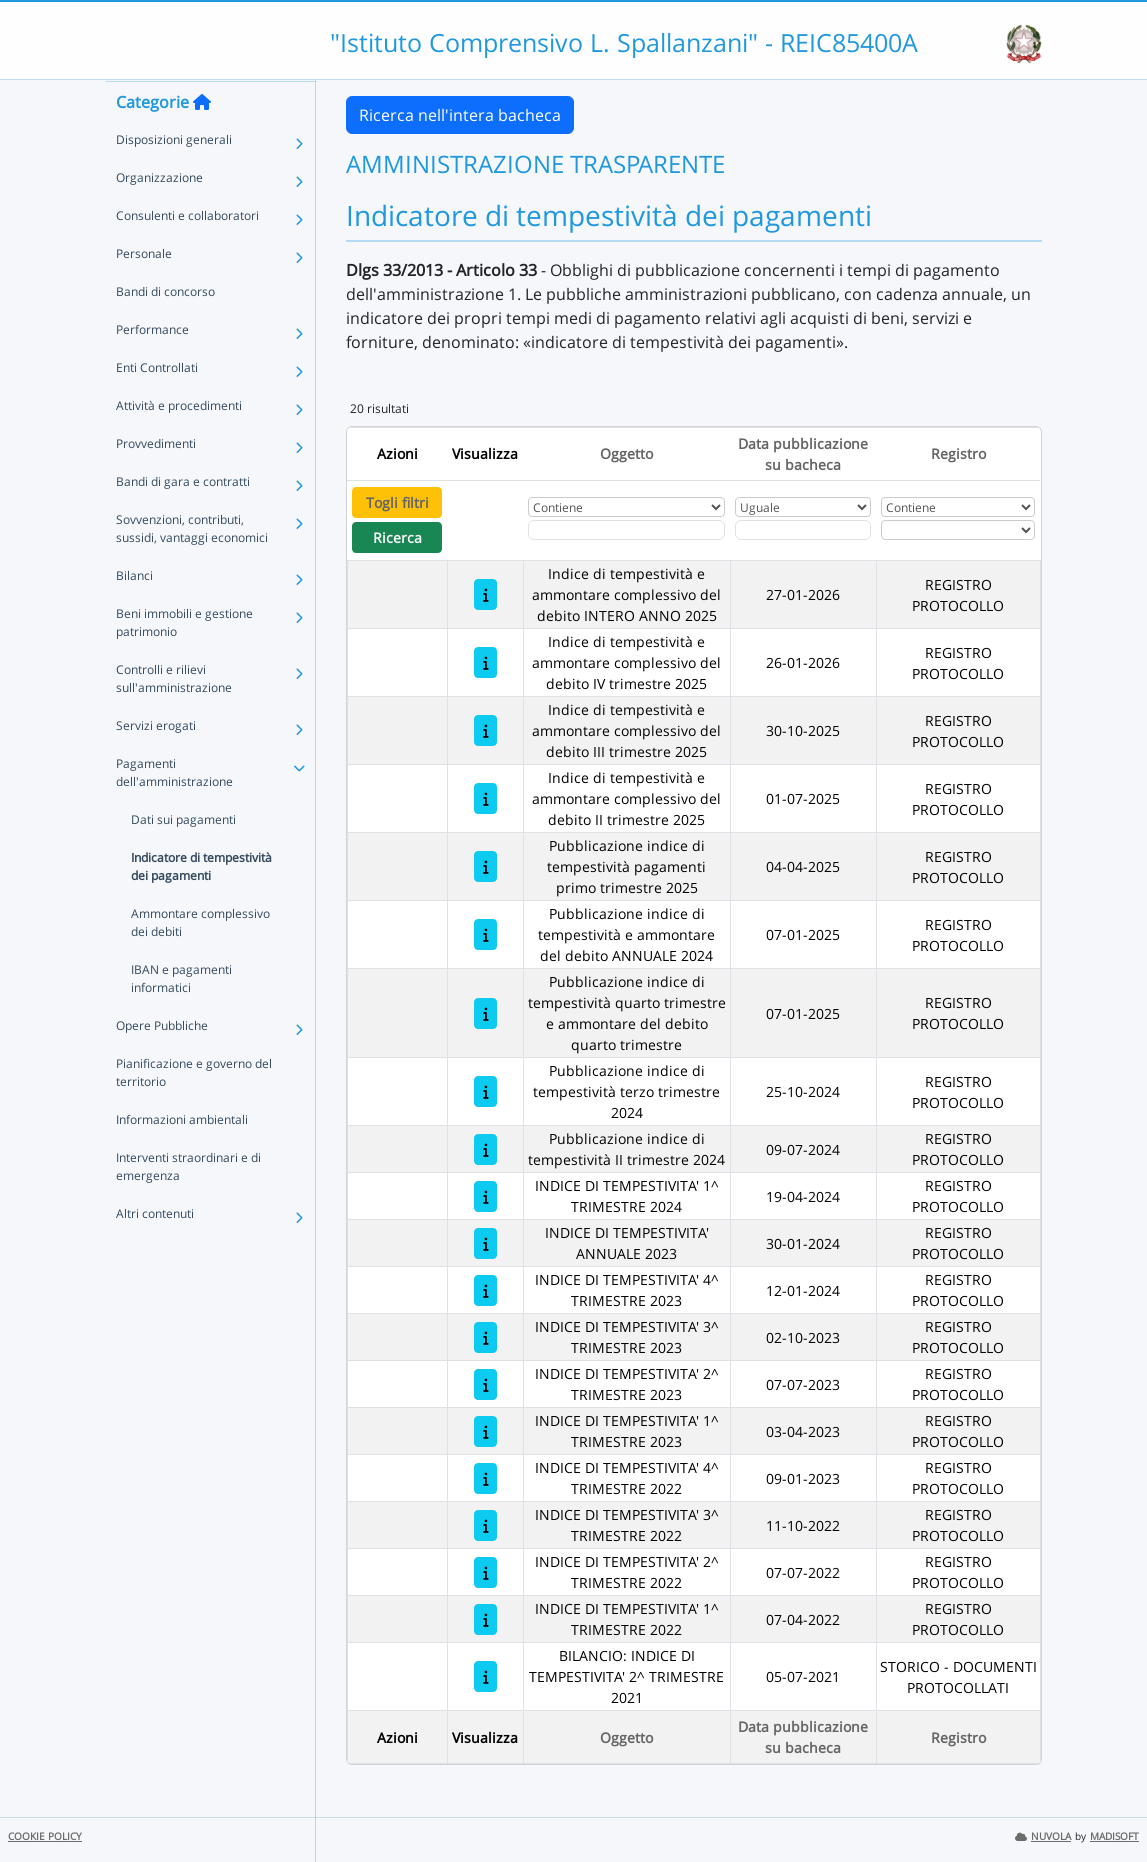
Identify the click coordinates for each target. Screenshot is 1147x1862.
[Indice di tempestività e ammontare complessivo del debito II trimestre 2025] (485, 798)
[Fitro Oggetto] (626, 530)
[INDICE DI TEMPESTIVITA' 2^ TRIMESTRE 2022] (485, 1572)
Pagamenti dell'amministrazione (174, 811)
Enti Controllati (157, 406)
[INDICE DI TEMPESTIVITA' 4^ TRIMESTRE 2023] (485, 1290)
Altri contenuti (155, 1252)
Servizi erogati (156, 764)
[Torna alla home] (202, 141)
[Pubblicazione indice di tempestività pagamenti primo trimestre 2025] (485, 866)
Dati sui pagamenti (183, 858)
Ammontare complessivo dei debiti (200, 961)
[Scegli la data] (803, 530)
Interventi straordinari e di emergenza (188, 1205)
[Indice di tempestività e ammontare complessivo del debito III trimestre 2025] (485, 730)
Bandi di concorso (165, 330)
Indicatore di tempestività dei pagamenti (201, 905)
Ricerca (397, 537)
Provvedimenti (156, 482)
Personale (144, 292)
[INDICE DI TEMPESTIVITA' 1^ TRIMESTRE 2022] (485, 1619)
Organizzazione (159, 216)
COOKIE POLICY (45, 1836)
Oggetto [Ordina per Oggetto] (626, 453)
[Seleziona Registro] (958, 530)
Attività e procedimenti (179, 444)
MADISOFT (1114, 1836)
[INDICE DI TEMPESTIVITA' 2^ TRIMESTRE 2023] (485, 1384)
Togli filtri (397, 502)
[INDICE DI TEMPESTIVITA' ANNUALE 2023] (485, 1243)
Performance (152, 368)
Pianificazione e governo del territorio (194, 1111)
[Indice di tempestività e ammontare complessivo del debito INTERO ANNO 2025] (485, 594)
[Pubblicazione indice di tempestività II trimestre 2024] (485, 1149)
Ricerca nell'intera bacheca (460, 115)
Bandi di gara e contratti (183, 520)
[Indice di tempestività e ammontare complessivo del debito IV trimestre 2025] (485, 662)
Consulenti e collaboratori (187, 254)
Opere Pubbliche (162, 1064)
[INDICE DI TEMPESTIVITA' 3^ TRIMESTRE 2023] (485, 1337)
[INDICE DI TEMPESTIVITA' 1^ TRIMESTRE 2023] (485, 1431)
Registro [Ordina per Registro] (958, 453)
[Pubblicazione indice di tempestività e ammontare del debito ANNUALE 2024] (485, 934)
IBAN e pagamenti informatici (181, 1017)
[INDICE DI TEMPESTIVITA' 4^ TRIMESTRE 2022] (485, 1478)
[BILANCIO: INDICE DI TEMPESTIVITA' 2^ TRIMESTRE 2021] (485, 1676)
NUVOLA (1043, 1836)
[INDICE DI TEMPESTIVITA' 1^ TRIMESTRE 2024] (485, 1196)
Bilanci (134, 614)
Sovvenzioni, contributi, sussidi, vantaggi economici (192, 567)
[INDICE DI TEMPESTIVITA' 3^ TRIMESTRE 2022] (485, 1525)
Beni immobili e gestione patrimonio (184, 661)
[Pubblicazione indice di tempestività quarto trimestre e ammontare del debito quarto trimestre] (485, 1013)
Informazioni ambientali (182, 1158)
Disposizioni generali (174, 178)
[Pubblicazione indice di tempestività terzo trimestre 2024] (485, 1091)
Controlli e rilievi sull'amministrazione (174, 717)
